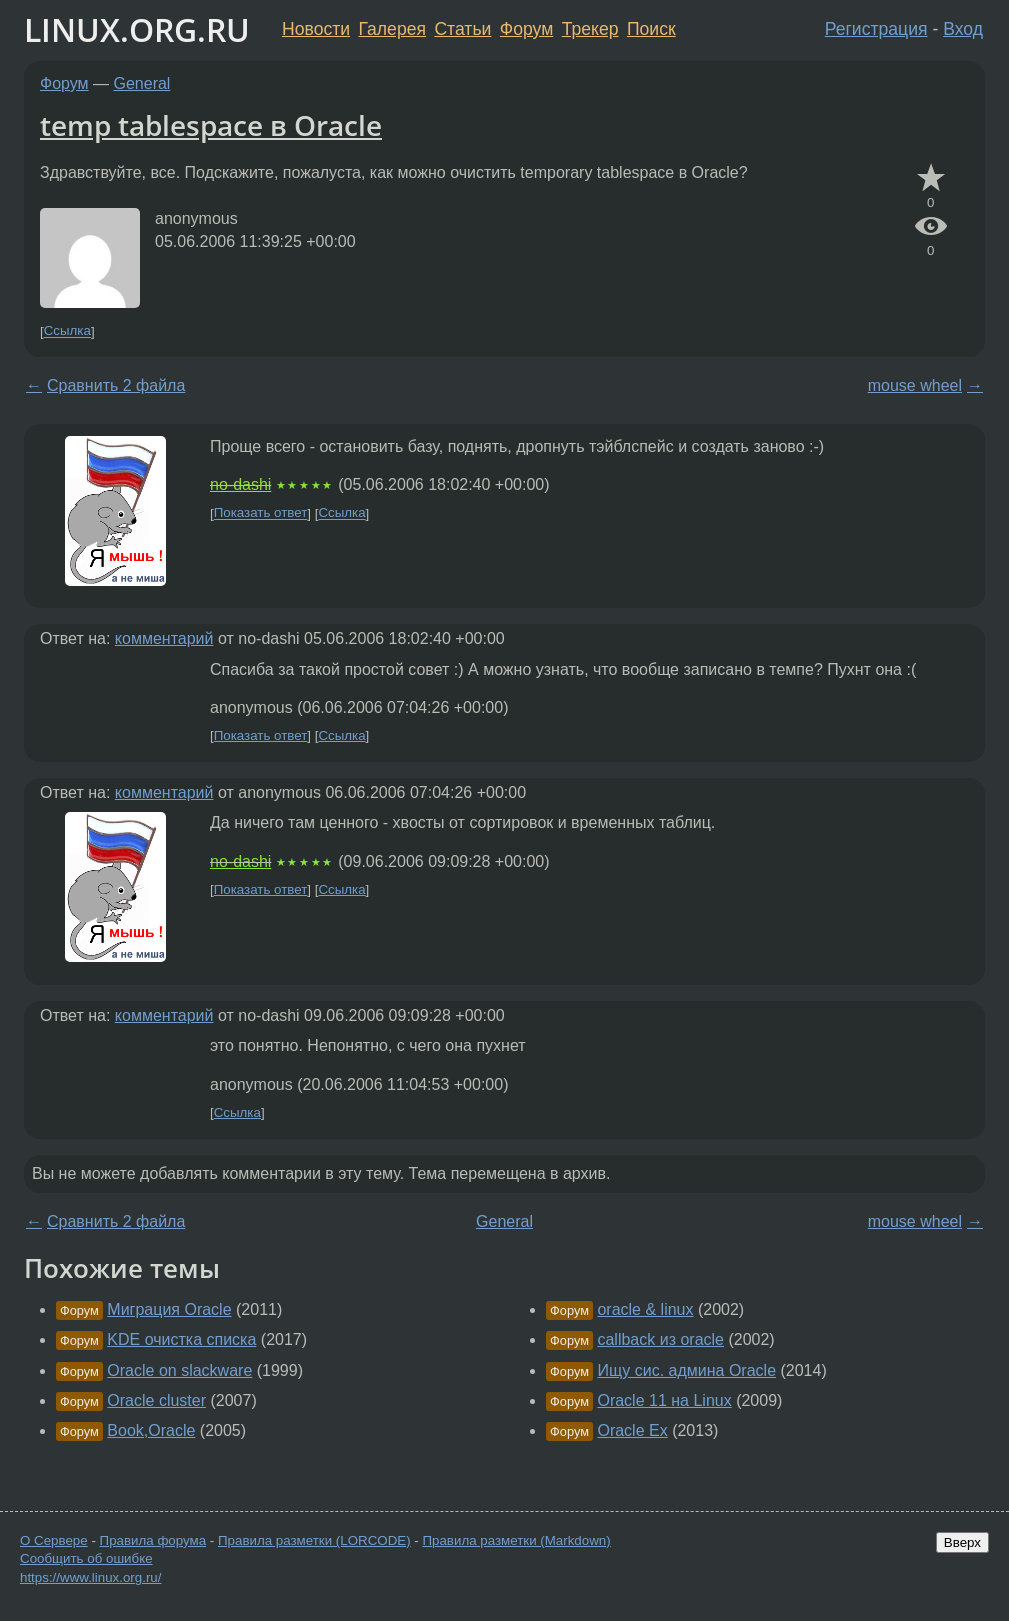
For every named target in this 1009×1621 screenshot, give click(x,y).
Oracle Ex (632, 1430)
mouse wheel (915, 385)
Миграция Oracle (169, 1309)
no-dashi (240, 484)
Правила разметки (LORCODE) (314, 1540)
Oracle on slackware (179, 1370)
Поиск (651, 29)
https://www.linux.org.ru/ (90, 1577)
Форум (526, 29)
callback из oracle (660, 1339)
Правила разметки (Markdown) (516, 1540)
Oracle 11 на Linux (664, 1400)
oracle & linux (645, 1309)
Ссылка (67, 331)
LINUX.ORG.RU (137, 29)
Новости (316, 29)
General (142, 83)
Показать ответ (261, 513)
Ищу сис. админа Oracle (686, 1370)
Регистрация (876, 29)
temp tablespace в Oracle (211, 125)
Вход (963, 29)
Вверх (962, 1542)
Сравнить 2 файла (116, 385)
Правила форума (153, 1540)
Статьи (462, 29)
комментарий (164, 638)
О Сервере (54, 1540)
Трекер (590, 29)
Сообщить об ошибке (86, 1558)
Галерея (392, 29)
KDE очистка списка (181, 1339)
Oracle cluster (156, 1400)
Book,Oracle (151, 1430)
